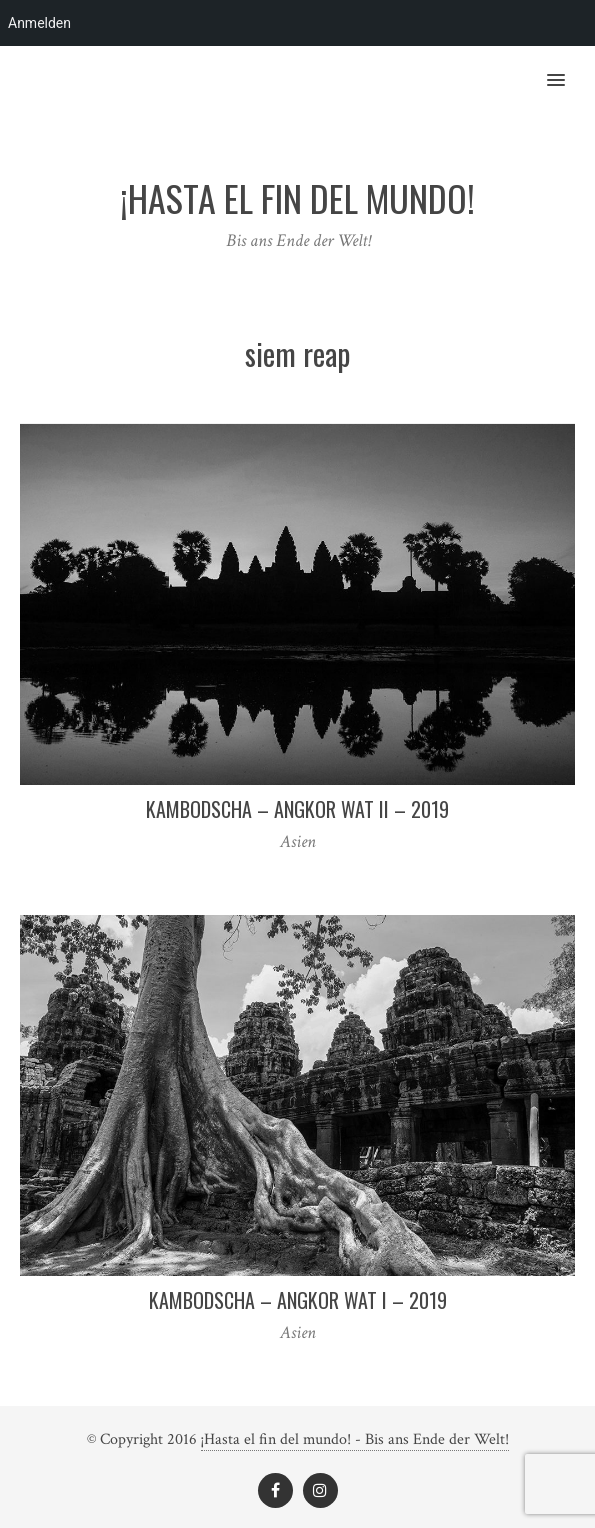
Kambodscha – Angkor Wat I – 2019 (298, 1300)
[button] (567, 67)
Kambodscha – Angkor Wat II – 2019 (297, 809)
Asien (298, 841)
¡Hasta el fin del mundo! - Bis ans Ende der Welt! (355, 1439)
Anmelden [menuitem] (39, 23)
